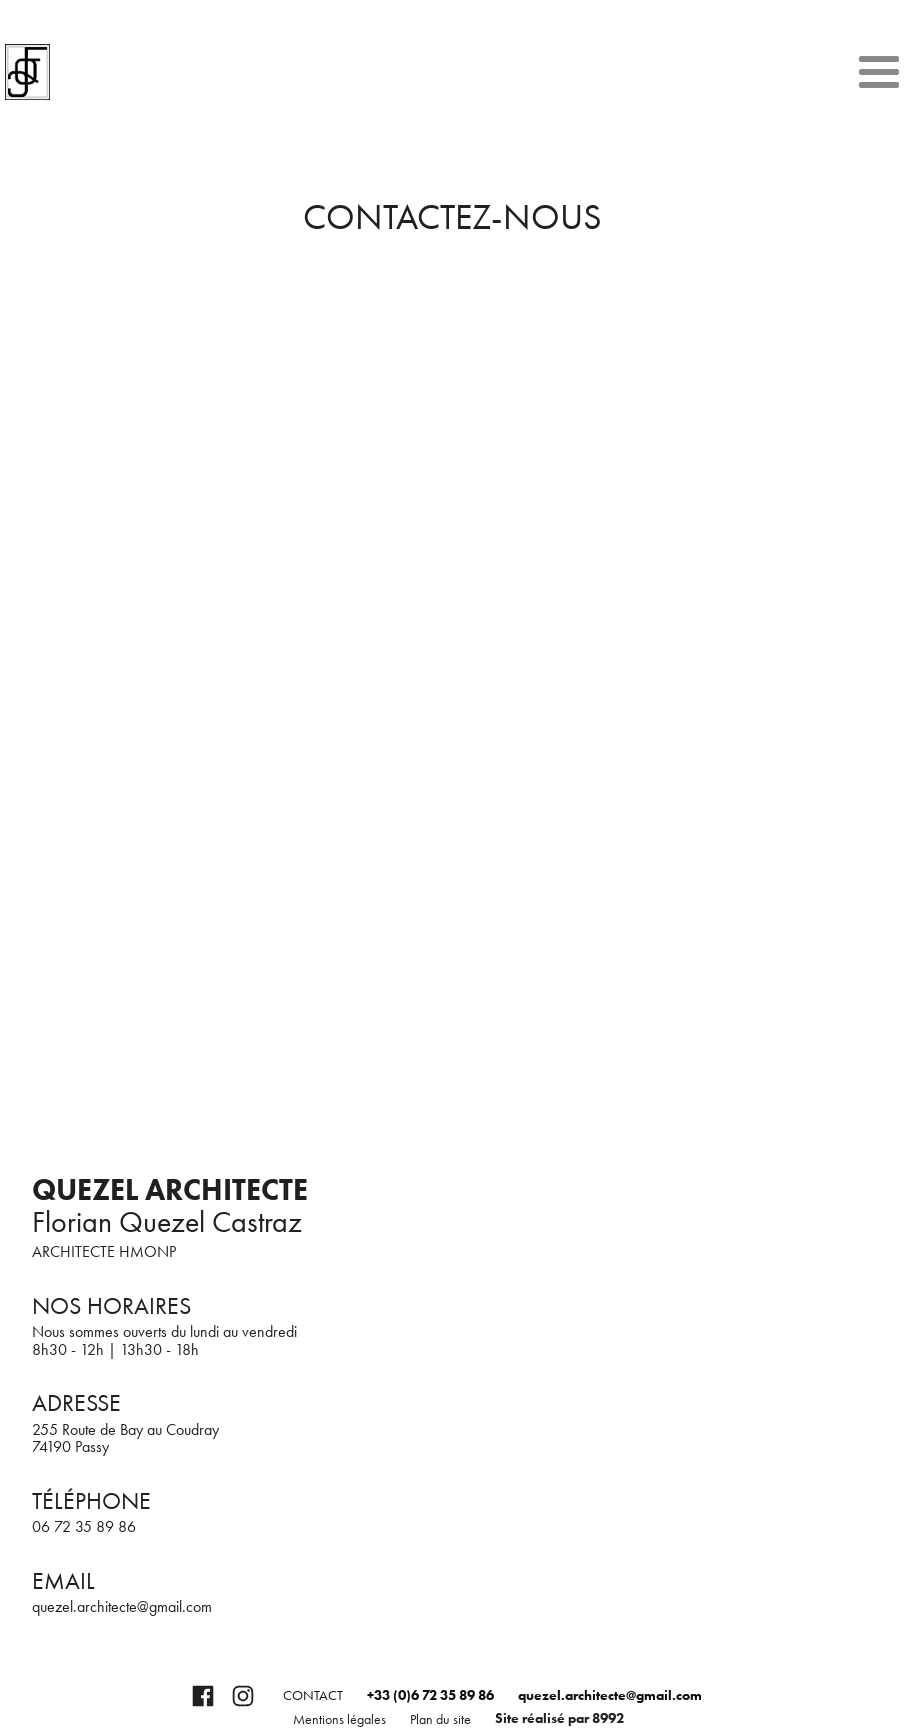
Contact (313, 1695)
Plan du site (440, 1719)
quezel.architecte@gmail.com (122, 1607)
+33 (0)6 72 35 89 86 (430, 1695)
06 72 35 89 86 (84, 1527)
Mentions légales (339, 1719)
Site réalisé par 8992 (559, 1718)
